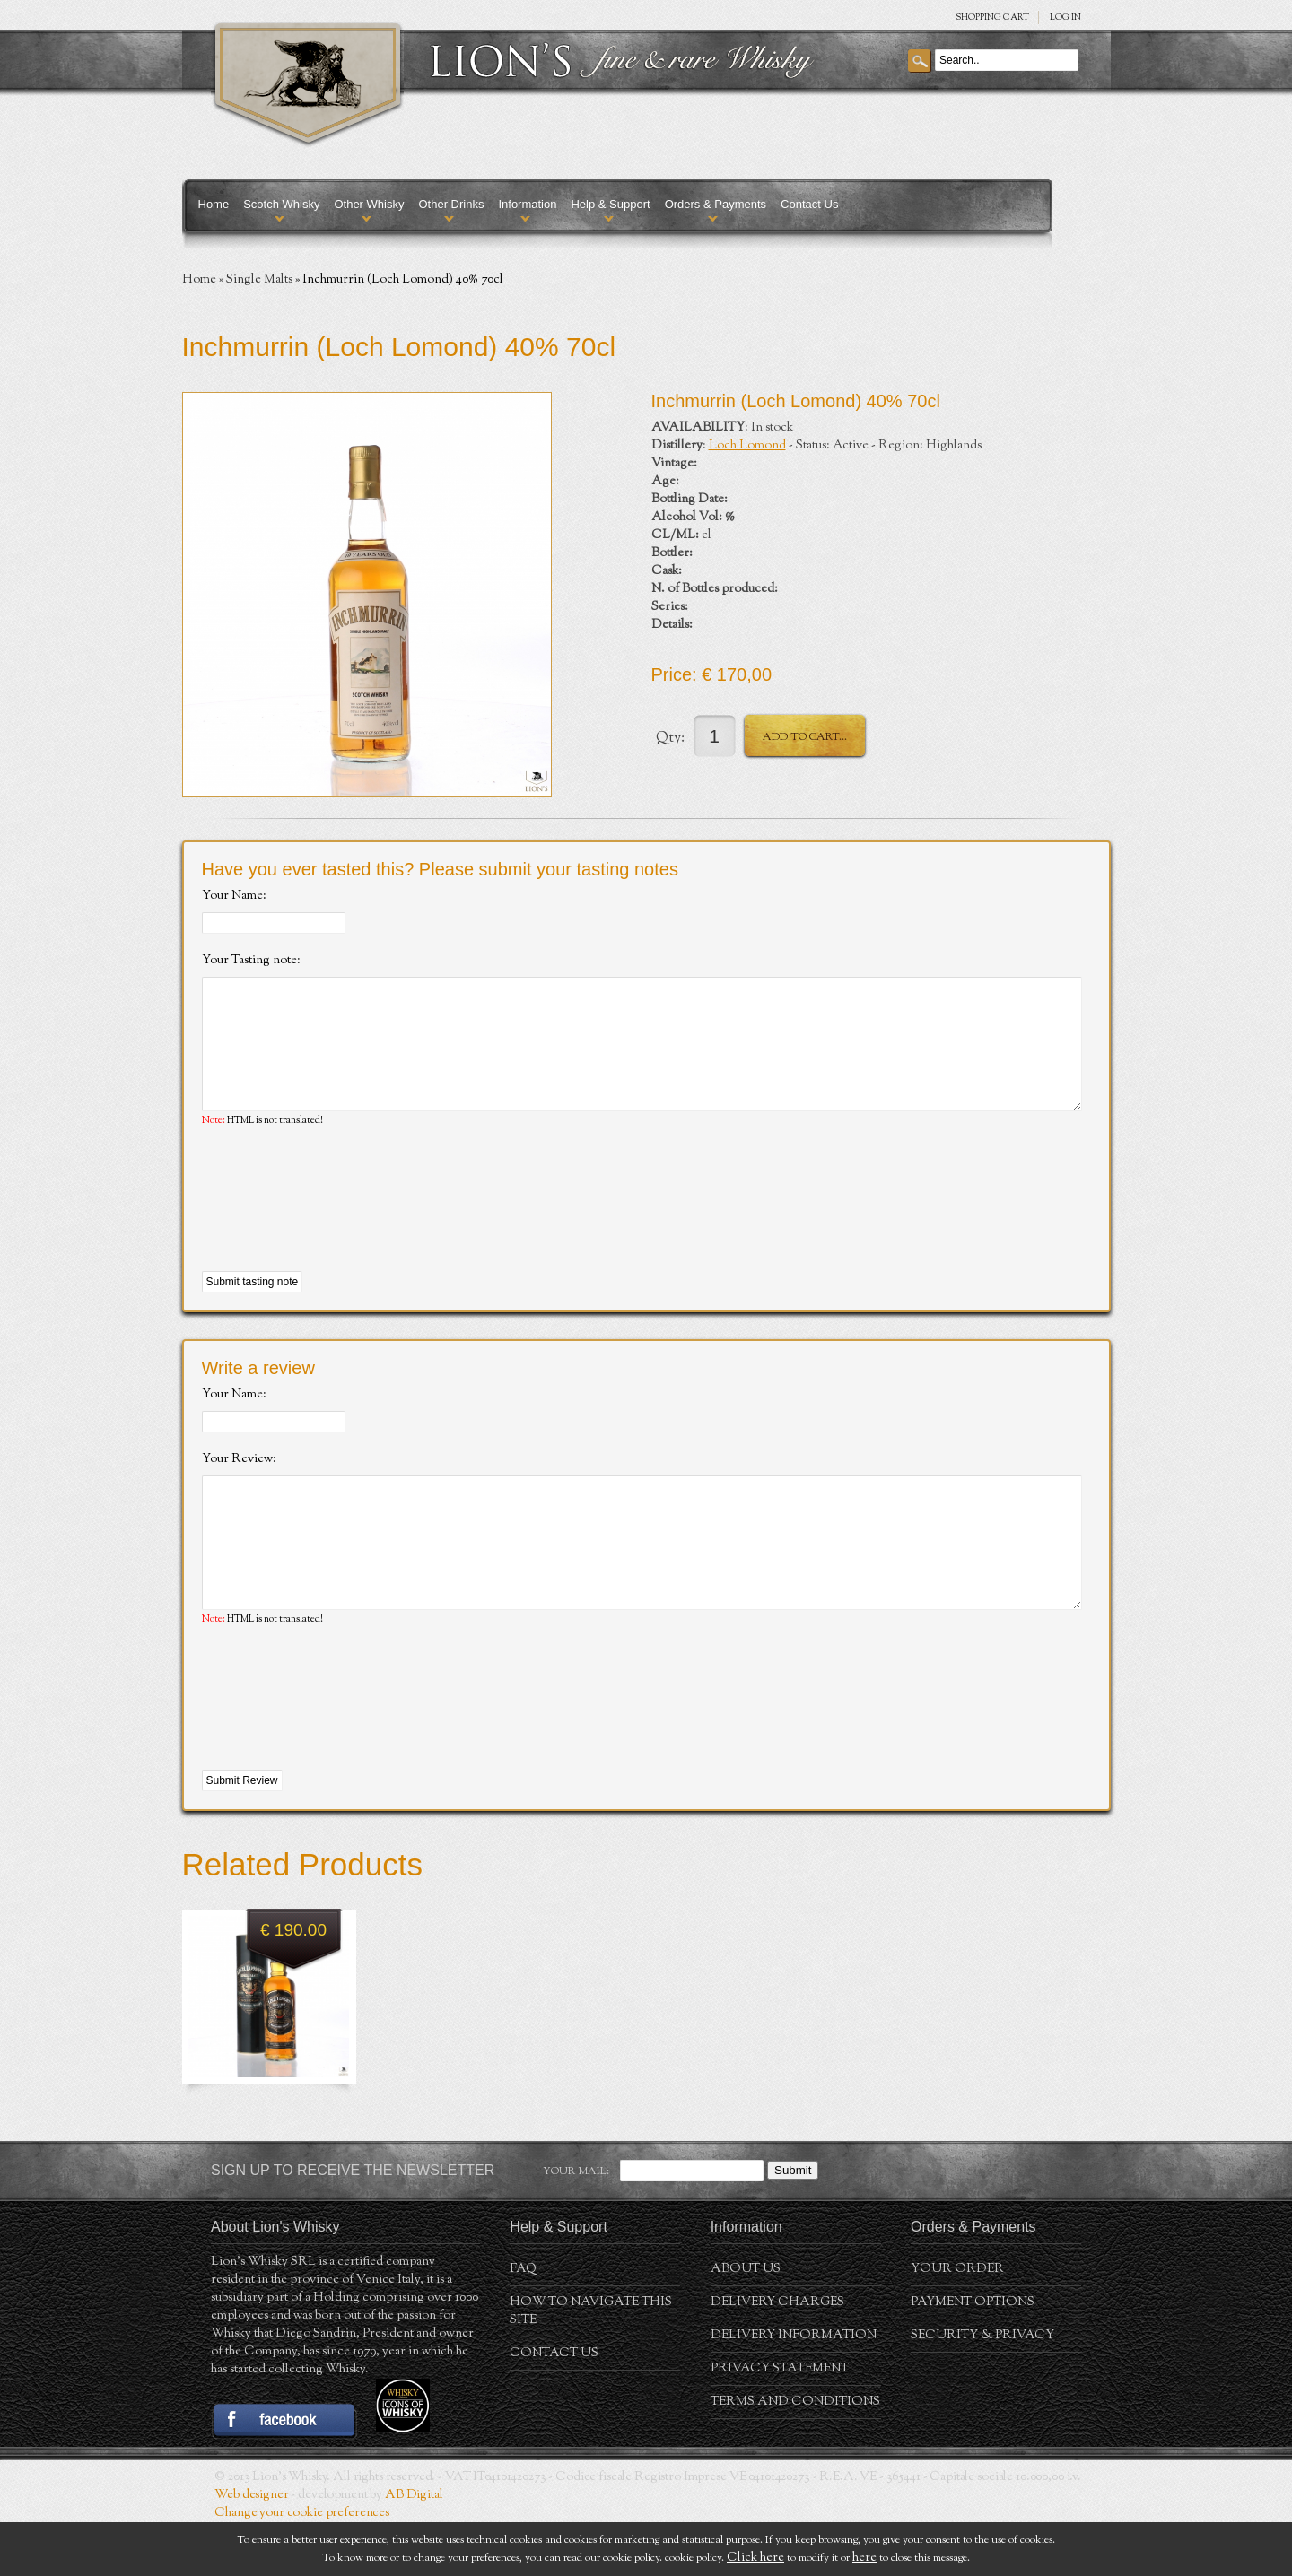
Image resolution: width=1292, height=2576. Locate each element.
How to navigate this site (591, 2365)
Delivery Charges (777, 2356)
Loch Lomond (747, 446)
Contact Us (809, 204)
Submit (792, 2224)
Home (214, 204)
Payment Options (972, 2356)
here (864, 2558)
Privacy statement (780, 2423)
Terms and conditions (795, 2456)
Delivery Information (794, 2389)
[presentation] (338, 1227)
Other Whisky (369, 204)
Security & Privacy (982, 2389)
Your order (957, 2323)
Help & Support (610, 204)
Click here (755, 2558)
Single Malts (259, 280)
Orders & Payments (715, 204)
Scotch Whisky (281, 204)
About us (746, 2323)
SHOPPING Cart (992, 17)
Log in (1065, 17)
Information (527, 204)
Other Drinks (451, 204)
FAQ (523, 2323)
